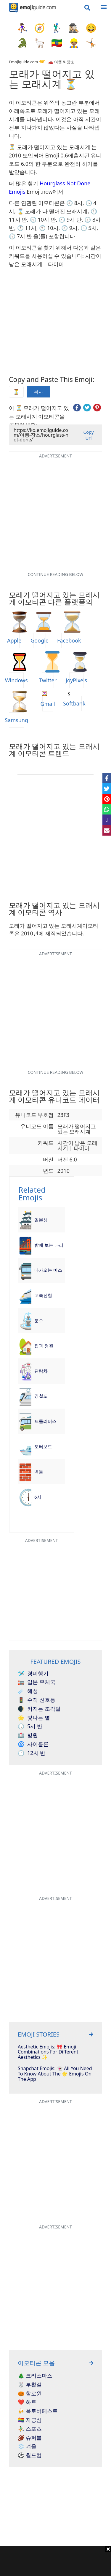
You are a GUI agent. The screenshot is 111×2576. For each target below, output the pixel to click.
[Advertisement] (55, 2561)
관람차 (41, 1371)
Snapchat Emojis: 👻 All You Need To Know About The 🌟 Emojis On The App (55, 2074)
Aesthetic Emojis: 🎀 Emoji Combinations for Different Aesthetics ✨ (48, 2052)
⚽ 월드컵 (30, 2455)
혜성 (28, 1691)
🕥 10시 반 (43, 219)
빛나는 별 (34, 1718)
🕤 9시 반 (70, 219)
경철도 (41, 1396)
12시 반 (31, 1753)
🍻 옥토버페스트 (38, 2411)
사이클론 (33, 1744)
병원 (28, 1735)
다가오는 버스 (48, 1270)
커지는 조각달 (39, 1709)
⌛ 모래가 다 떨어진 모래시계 (52, 211)
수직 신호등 (36, 1700)
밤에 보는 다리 (48, 1245)
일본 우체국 (36, 1682)
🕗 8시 (74, 202)
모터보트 (43, 1446)
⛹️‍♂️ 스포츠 (30, 2429)
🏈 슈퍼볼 (30, 2438)
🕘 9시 (69, 227)
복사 (38, 392)
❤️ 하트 (27, 2402)
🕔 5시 (89, 227)
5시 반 (30, 1726)
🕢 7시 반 (20, 236)
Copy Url (88, 435)
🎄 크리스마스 (35, 2376)
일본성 (41, 1220)
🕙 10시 (48, 227)
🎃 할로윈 (30, 2394)
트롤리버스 (45, 1421)
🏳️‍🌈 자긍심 (30, 2420)
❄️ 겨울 (27, 2446)
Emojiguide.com (23, 61)
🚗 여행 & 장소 (61, 61)
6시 (37, 1497)
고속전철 (43, 1295)
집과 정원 (43, 1346)
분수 (38, 1320)
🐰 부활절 (30, 2385)
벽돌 (38, 1472)
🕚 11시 (26, 227)
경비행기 (33, 1674)
